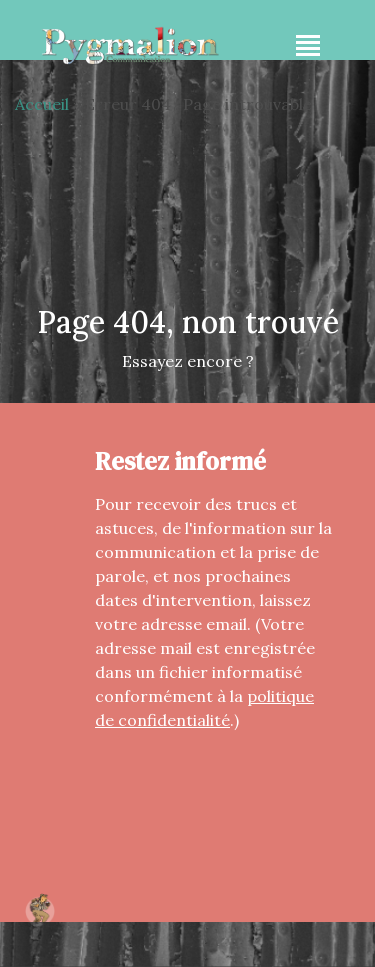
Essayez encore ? (188, 361)
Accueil (42, 104)
